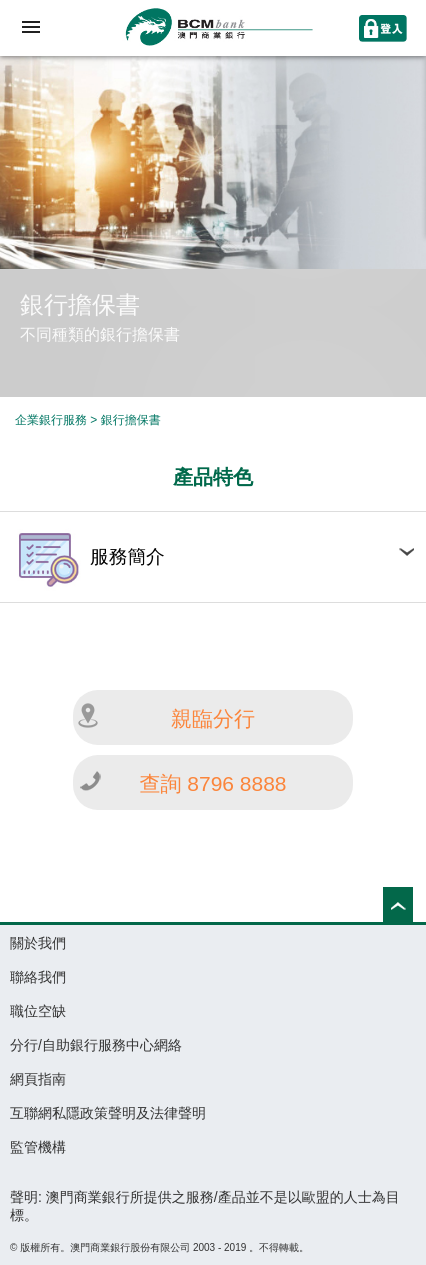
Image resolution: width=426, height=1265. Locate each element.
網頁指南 (38, 1079)
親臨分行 (213, 718)
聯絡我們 (38, 977)
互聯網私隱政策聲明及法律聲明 (108, 1113)
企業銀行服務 (51, 420)
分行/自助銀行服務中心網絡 (96, 1045)
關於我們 (38, 943)
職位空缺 (38, 1011)
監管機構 (38, 1147)
